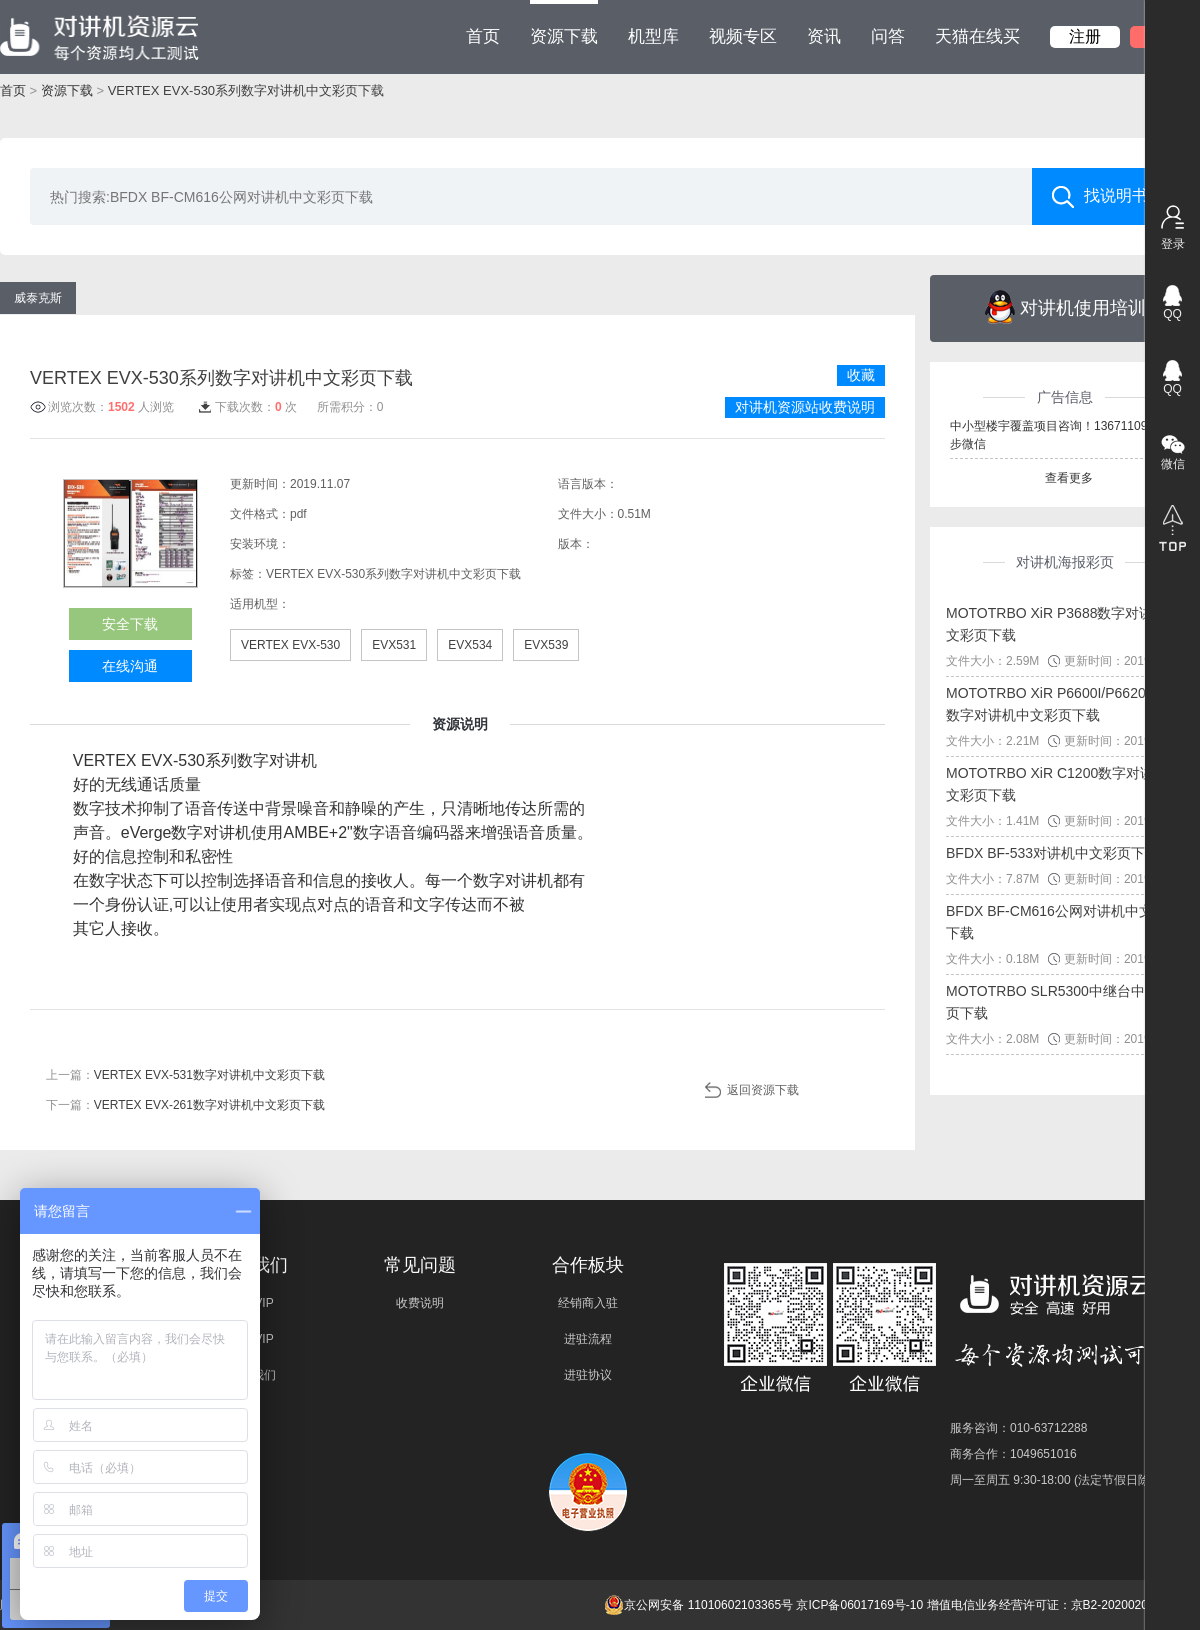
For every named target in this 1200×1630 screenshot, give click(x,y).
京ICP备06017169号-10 (859, 1605)
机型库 (653, 36)
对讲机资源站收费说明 (805, 407)
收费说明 (420, 1303)
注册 (1085, 36)
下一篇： (185, 1105)
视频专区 (743, 36)
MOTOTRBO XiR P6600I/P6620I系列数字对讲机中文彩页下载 (1062, 704)
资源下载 (564, 23)
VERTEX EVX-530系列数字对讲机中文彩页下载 (246, 90)
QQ (1172, 314)
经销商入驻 (588, 1303)
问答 (888, 36)
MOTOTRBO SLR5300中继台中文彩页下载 (1059, 1002)
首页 (483, 36)
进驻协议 (588, 1375)
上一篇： (185, 1075)
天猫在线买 (977, 36)
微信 (1173, 464)
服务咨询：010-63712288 (1018, 1428)
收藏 (861, 375)
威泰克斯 (38, 298)
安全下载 (130, 624)
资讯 (824, 36)
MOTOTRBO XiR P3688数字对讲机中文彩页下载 (1063, 624)
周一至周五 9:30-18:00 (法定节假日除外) (1058, 1480)
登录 (1173, 244)
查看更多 (1069, 478)
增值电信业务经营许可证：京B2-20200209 (1041, 1605)
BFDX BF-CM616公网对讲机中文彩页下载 (1063, 922)
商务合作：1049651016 (1013, 1454)
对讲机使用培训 (1065, 307)
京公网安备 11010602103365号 (698, 1605)
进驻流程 (588, 1339)
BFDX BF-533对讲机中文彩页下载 (1052, 853)
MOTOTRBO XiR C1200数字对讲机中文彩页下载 (1064, 784)
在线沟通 (130, 666)
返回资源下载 (763, 1090)
